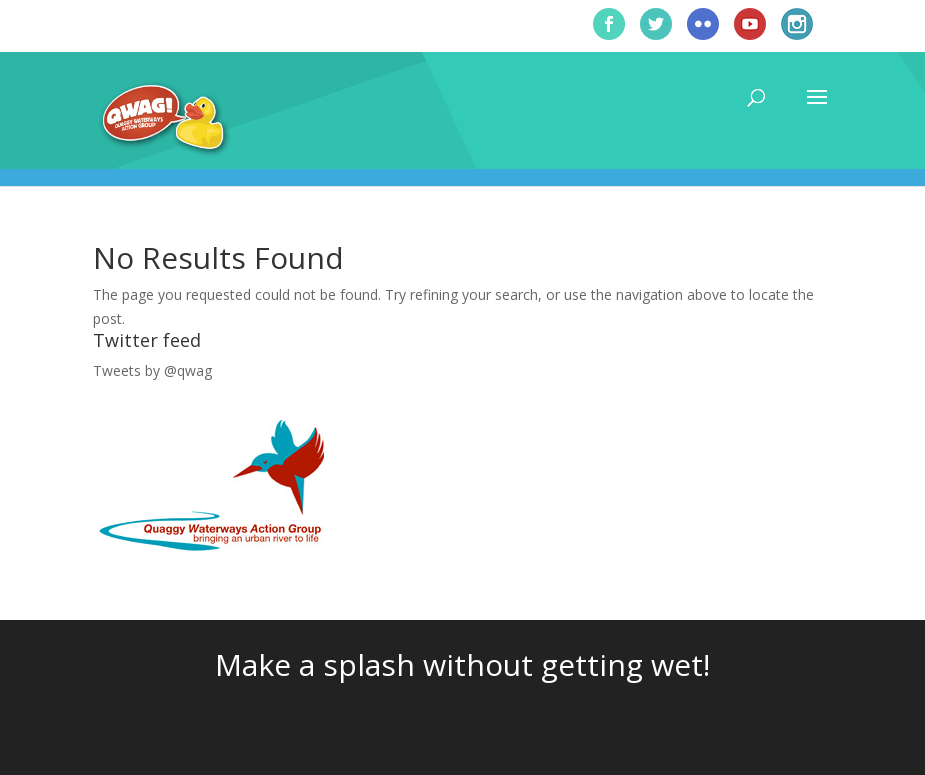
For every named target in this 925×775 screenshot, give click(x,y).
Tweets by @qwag (152, 370)
